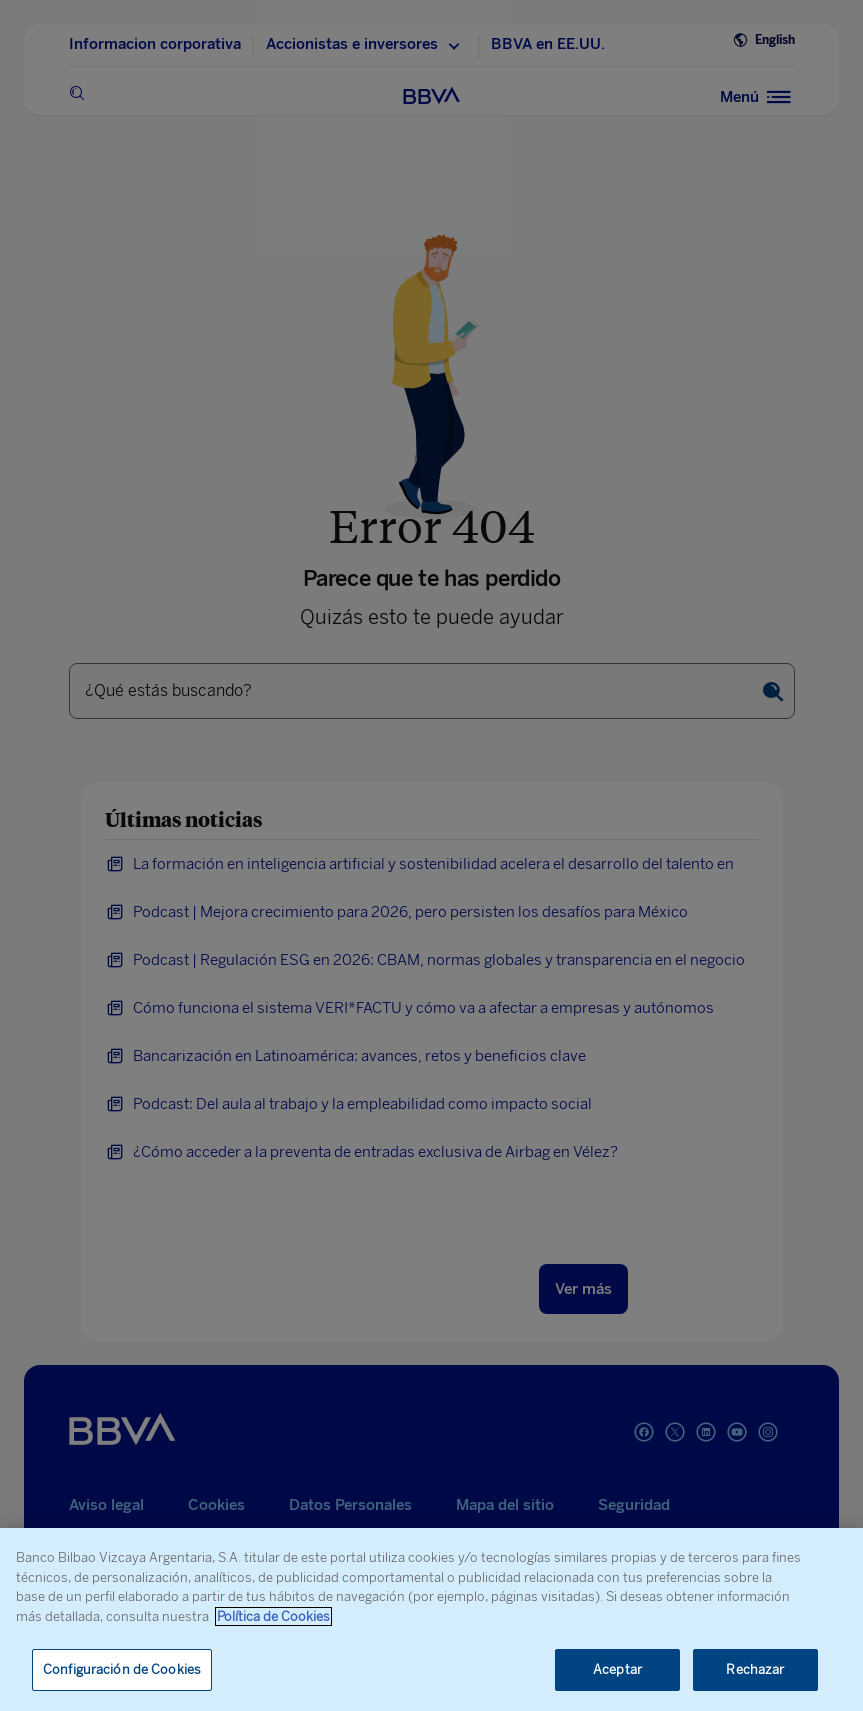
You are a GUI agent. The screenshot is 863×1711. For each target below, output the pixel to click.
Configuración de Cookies (122, 1669)
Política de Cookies (273, 1616)
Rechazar (755, 1669)
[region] (431, 1619)
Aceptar (617, 1669)
